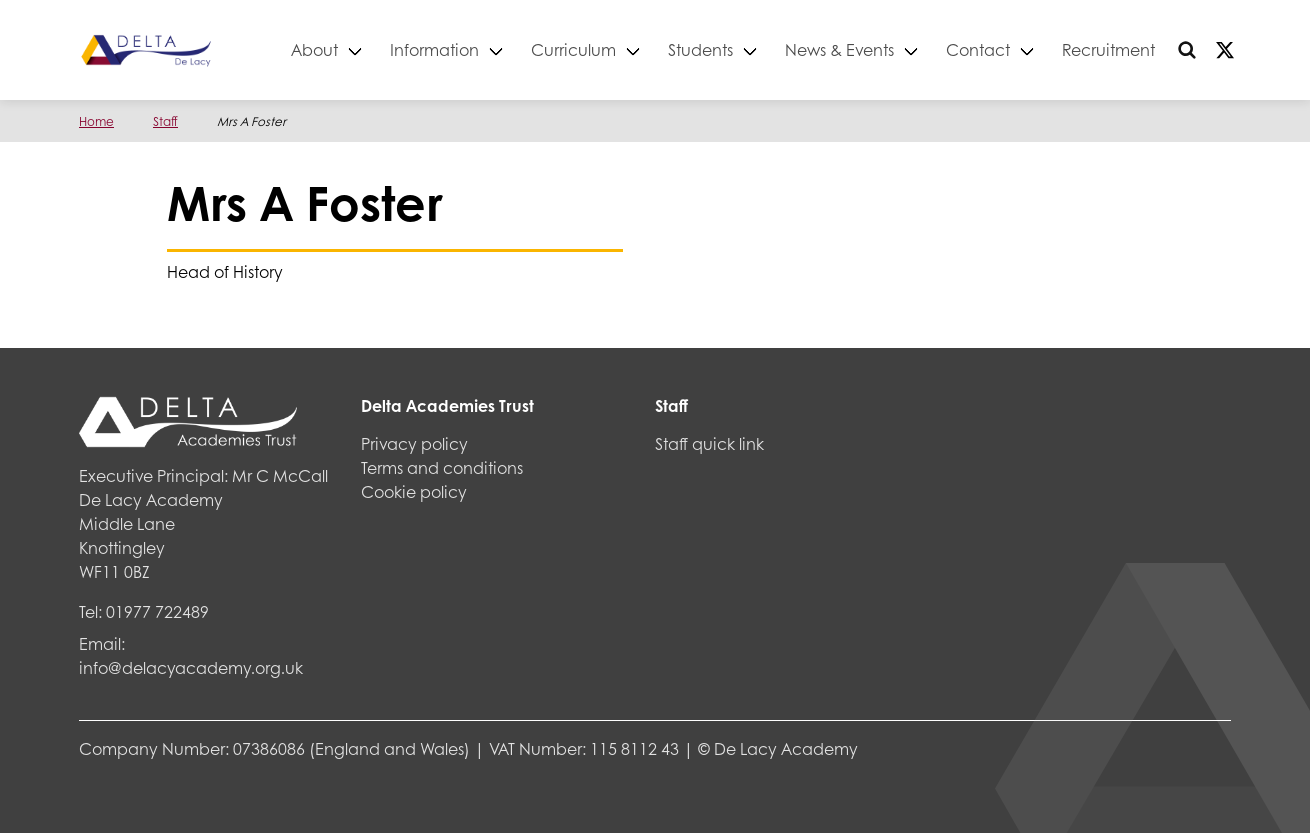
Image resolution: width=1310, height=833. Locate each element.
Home (96, 121)
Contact (979, 49)
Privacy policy (414, 443)
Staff (165, 121)
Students (701, 49)
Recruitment (1109, 49)
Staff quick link (709, 443)
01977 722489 (157, 611)
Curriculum (574, 49)
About (315, 49)
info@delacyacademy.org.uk (191, 667)
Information (435, 49)
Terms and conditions (442, 467)
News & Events (840, 49)
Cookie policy (414, 491)
